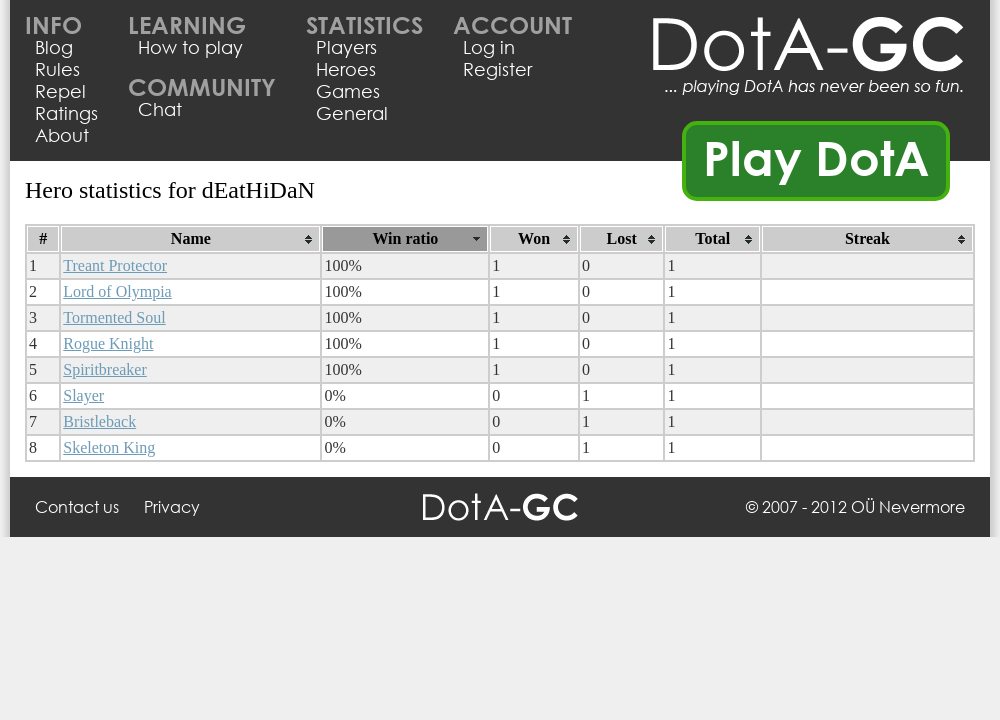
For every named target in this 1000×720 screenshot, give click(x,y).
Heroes (346, 69)
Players (346, 47)
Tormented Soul (114, 317)
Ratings (66, 113)
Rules (57, 69)
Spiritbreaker (105, 369)
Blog (54, 47)
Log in (489, 47)
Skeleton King (109, 447)
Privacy (172, 506)
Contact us (77, 506)
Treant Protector (115, 265)
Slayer (83, 395)
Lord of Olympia (117, 291)
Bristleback (99, 421)
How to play (190, 47)
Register (497, 69)
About (62, 135)
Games (348, 91)
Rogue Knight (108, 343)
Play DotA (816, 157)
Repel (60, 91)
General (352, 113)
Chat (160, 109)
